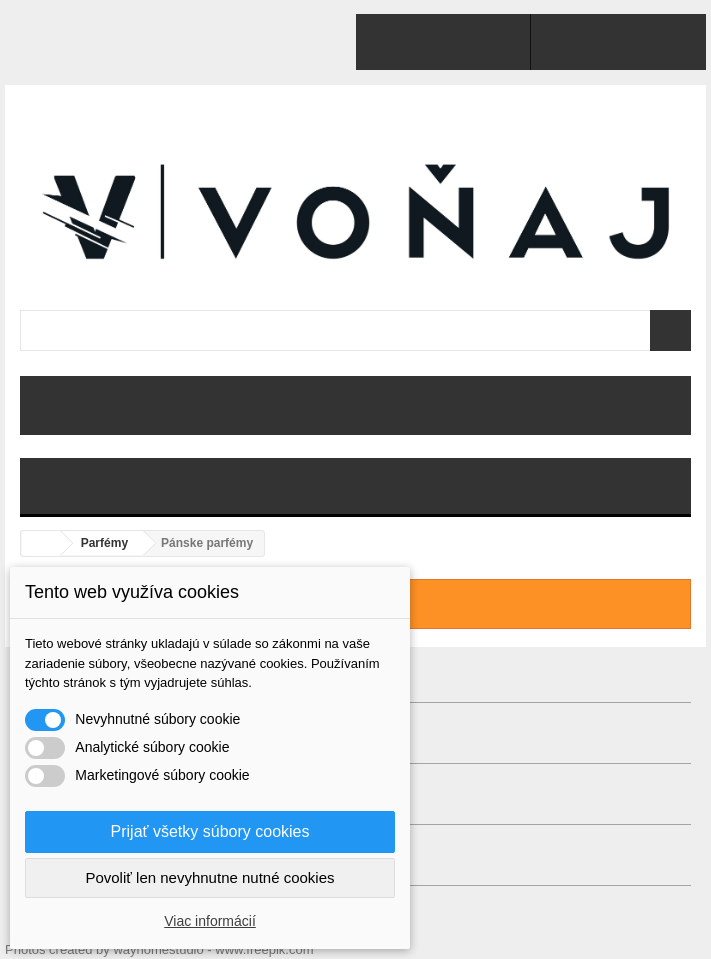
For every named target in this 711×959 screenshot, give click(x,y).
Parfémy (104, 543)
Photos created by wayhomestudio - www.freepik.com (159, 949)
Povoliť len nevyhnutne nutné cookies (209, 877)
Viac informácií (210, 921)
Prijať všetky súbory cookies (210, 831)
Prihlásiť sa (618, 42)
